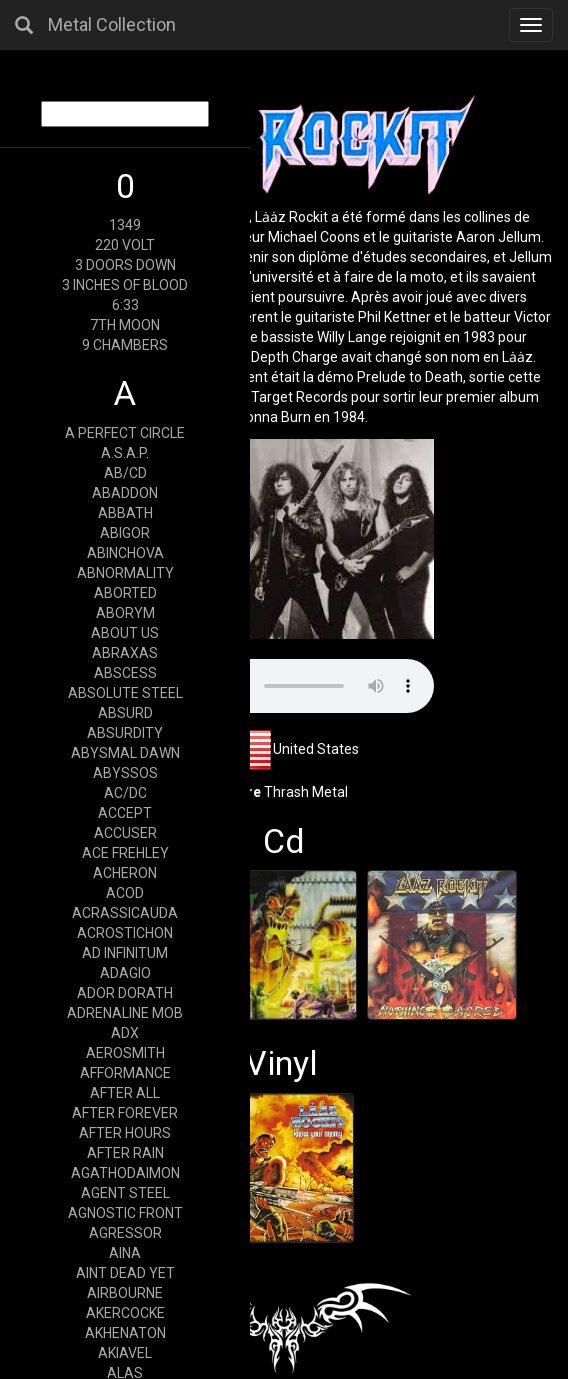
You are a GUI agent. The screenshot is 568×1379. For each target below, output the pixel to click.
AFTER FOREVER (125, 1113)
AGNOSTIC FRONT (125, 1213)
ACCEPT (125, 813)
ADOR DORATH (125, 993)
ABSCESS (125, 673)
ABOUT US (125, 633)
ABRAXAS (125, 653)
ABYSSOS (125, 773)
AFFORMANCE (125, 1073)
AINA (125, 1253)
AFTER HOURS (125, 1133)
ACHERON (125, 873)
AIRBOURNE (125, 1293)
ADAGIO (125, 973)
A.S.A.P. (125, 453)
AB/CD (125, 473)
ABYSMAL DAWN (125, 753)
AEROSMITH (125, 1053)
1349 (125, 225)
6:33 (125, 305)
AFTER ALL (125, 1093)
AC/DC (125, 793)
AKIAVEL (125, 1353)
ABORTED (125, 593)
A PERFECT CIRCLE (125, 433)
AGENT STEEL (125, 1193)
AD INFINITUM (125, 953)
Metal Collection (112, 24)
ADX (125, 1033)
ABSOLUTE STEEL (125, 693)
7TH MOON (125, 325)
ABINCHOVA (125, 553)
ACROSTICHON (125, 933)
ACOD (125, 893)
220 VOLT (125, 245)
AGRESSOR (125, 1233)
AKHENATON (125, 1333)
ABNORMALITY (125, 573)
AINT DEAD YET (125, 1273)
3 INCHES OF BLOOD (125, 285)
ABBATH (125, 513)
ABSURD (125, 713)
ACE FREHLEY (125, 853)
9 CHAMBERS (125, 345)
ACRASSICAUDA (125, 913)
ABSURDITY (125, 733)
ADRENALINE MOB (125, 1013)
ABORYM (125, 613)
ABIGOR (125, 533)
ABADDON (125, 493)
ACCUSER (125, 833)
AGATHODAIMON (125, 1173)
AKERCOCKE (125, 1313)
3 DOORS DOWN (125, 265)
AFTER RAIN (125, 1153)
